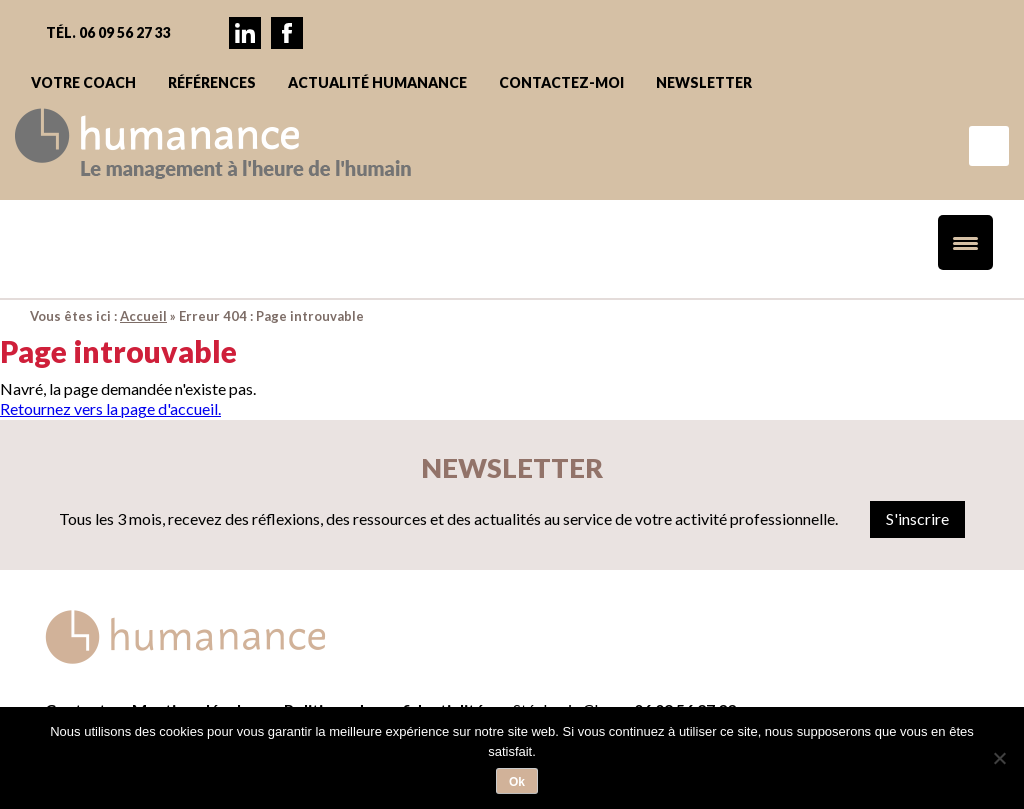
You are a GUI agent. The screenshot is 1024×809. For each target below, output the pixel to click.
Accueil (143, 316)
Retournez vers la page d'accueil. (110, 408)
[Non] (999, 758)
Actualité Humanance (377, 82)
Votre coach (83, 82)
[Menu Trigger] (965, 242)
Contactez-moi (561, 82)
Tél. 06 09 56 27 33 (108, 32)
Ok (517, 782)
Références (212, 82)
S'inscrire (917, 518)
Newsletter (704, 82)
